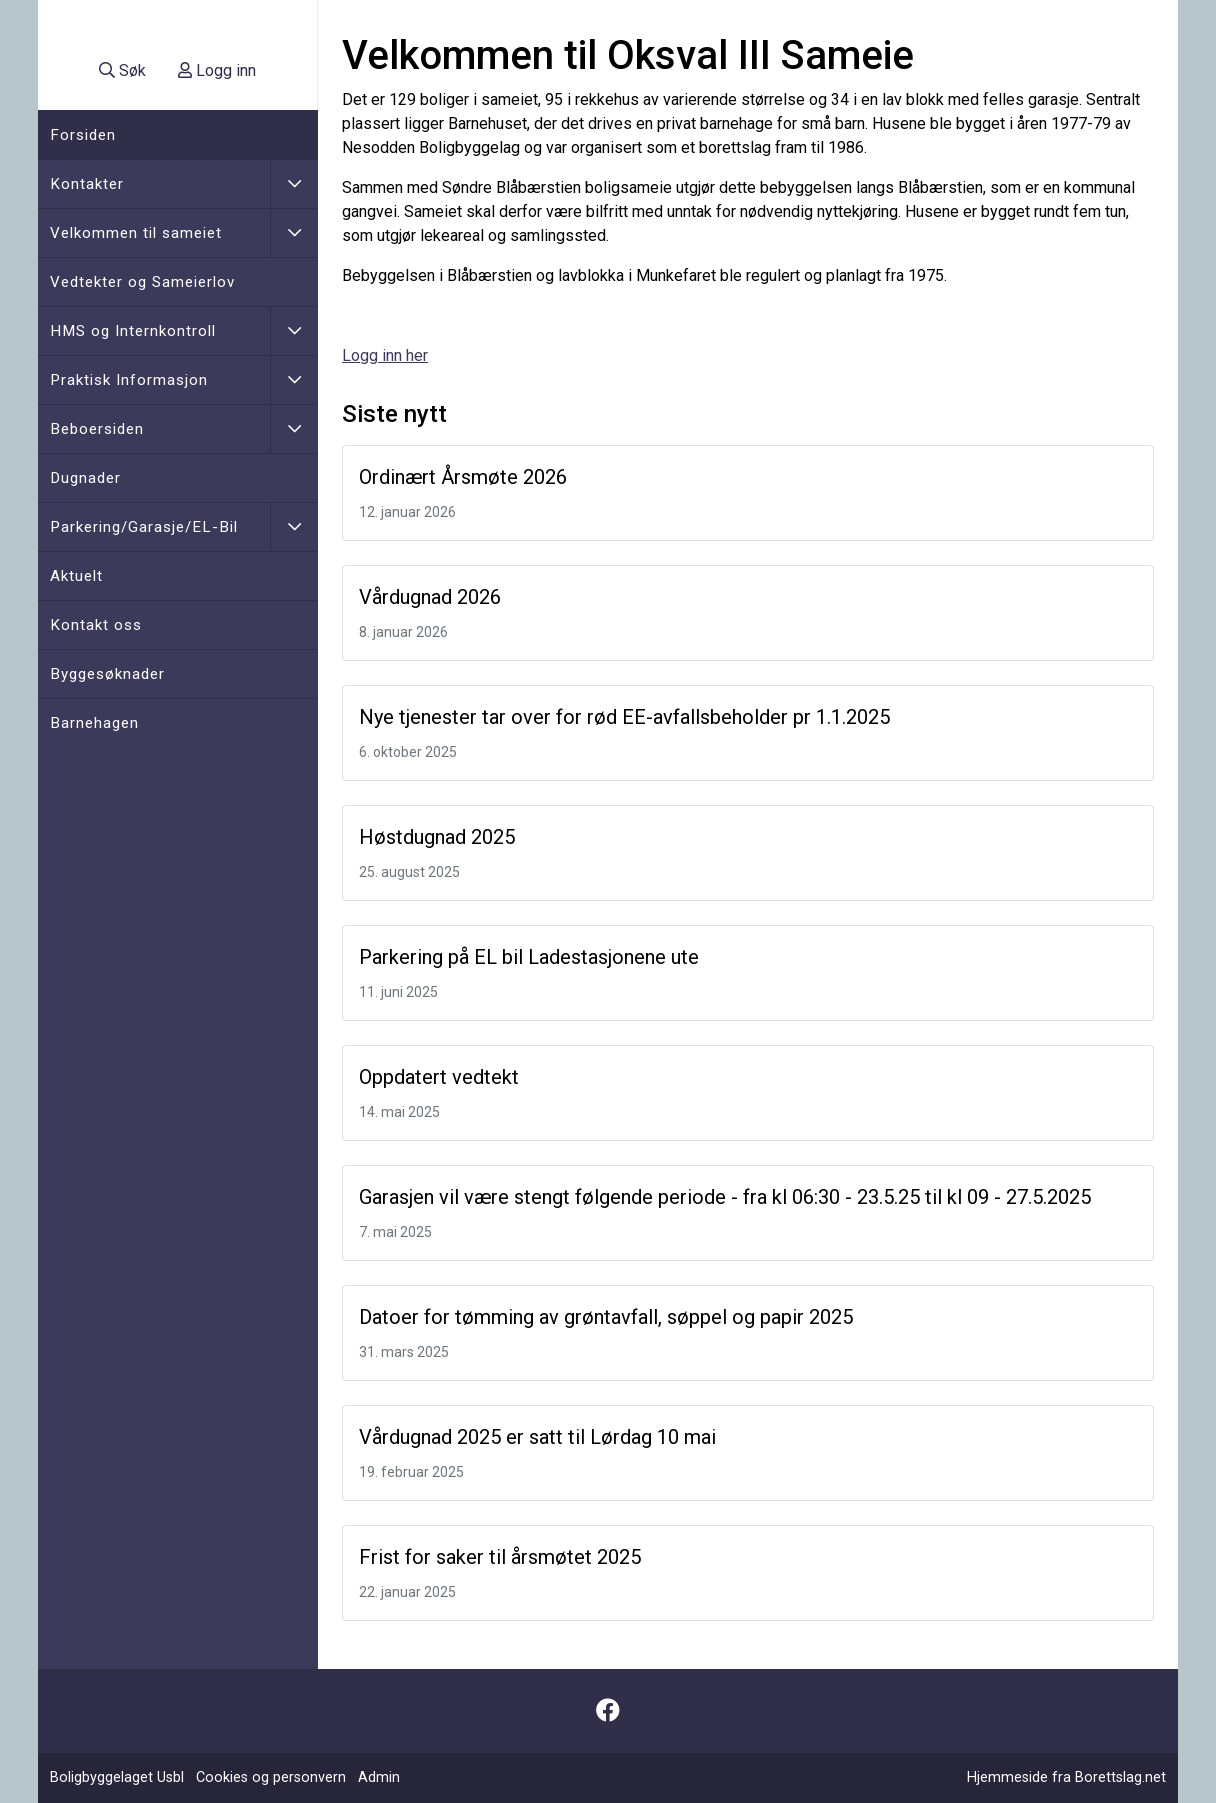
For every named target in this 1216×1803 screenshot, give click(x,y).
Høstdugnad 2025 (437, 837)
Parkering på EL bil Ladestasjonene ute (529, 957)
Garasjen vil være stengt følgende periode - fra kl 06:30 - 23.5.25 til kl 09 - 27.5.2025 (725, 1197)
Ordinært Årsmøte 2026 (463, 477)
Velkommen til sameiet (136, 233)
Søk (122, 70)
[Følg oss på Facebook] (608, 1711)
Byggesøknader (107, 674)
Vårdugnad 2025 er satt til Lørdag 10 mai (537, 1437)
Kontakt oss (96, 625)
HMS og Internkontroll (133, 331)
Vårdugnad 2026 (430, 597)
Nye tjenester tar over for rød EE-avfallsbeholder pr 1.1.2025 (624, 717)
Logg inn (217, 70)
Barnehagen (94, 723)
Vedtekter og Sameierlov (142, 282)
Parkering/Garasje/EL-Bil (144, 527)
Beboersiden (97, 429)
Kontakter (87, 184)
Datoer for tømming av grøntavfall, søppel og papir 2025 (606, 1317)
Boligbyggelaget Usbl (117, 1777)
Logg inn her (385, 355)
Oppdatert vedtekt (439, 1077)
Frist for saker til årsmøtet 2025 (500, 1557)
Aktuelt (76, 576)
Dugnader (85, 478)
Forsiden (83, 135)
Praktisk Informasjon (129, 380)
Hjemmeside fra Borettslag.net (1066, 1777)
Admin (379, 1777)
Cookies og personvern (271, 1777)
